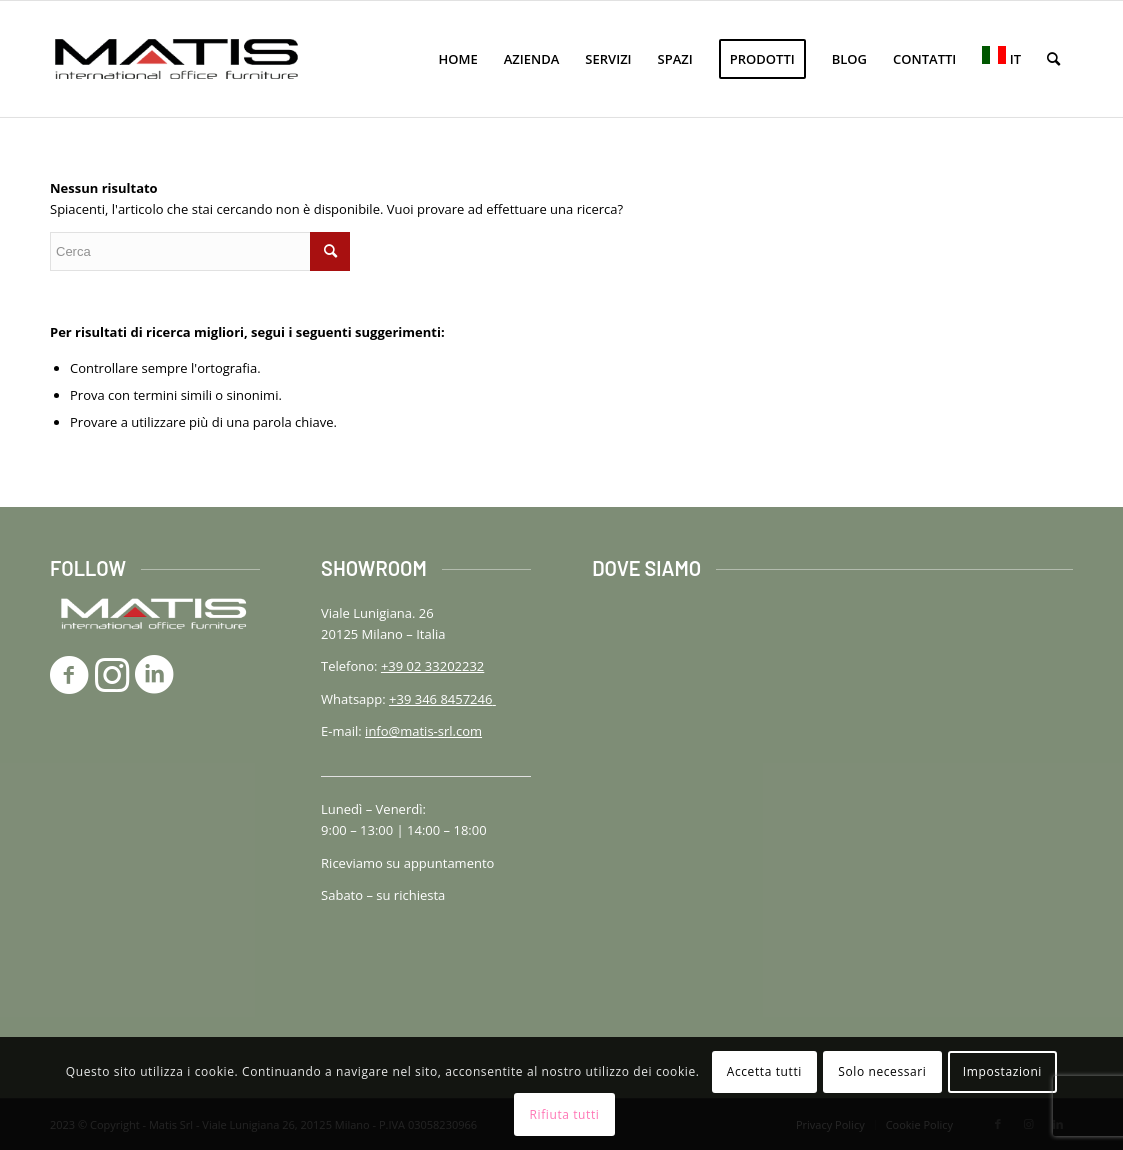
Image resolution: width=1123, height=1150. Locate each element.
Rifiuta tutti (565, 1114)
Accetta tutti (764, 1071)
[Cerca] (1053, 59)
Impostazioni (1002, 1071)
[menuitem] (458, 59)
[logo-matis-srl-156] (176, 59)
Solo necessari (882, 1071)
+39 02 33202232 (432, 666)
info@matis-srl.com (423, 731)
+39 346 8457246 (442, 699)
